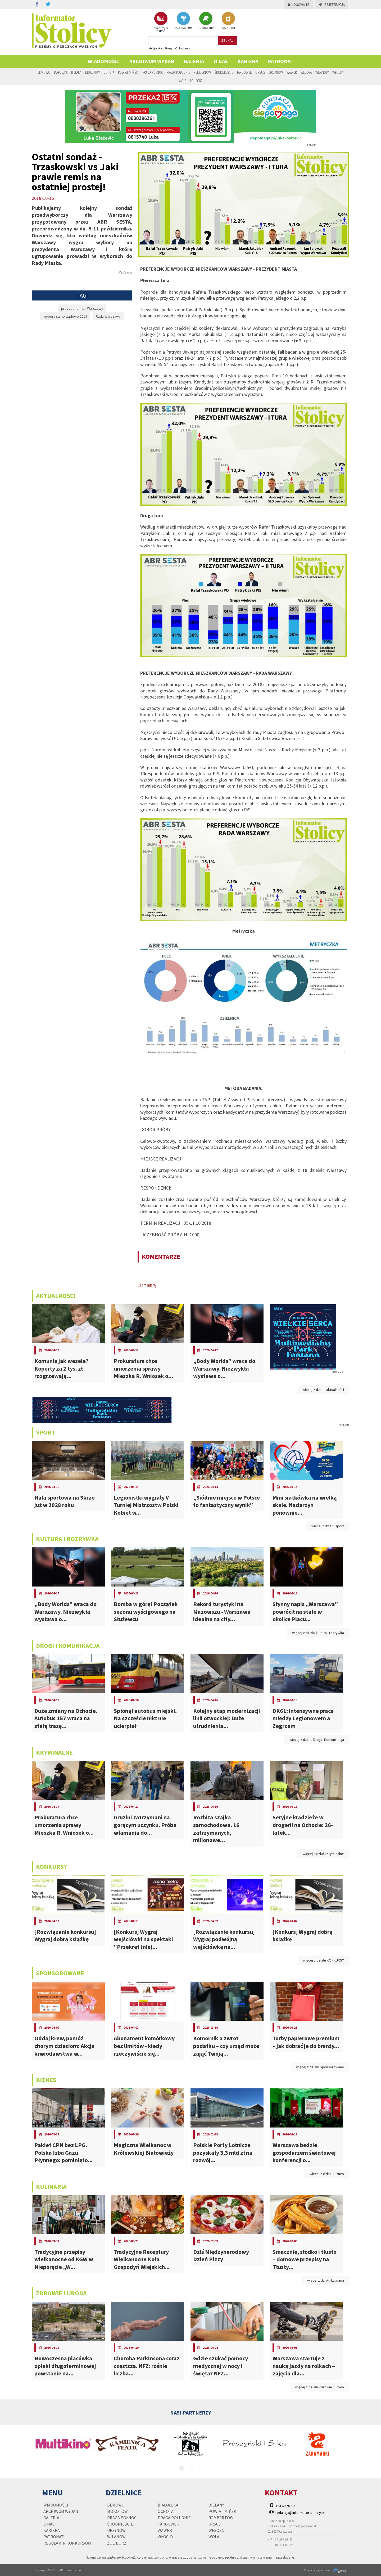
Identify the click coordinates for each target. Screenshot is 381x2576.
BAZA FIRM (228, 20)
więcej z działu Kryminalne (323, 1853)
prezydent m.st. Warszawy (82, 308)
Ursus (260, 72)
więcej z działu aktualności (323, 1389)
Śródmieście (224, 72)
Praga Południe (178, 72)
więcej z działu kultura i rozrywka (318, 1632)
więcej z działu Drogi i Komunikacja (316, 1739)
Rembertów (202, 72)
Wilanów (322, 72)
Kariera (247, 61)
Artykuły (155, 48)
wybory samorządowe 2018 (65, 316)
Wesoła (306, 72)
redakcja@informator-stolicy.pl (300, 2512)
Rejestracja (332, 4)
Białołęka (60, 72)
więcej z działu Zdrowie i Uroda (319, 2387)
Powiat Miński (128, 72)
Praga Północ (152, 72)
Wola (182, 80)
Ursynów (276, 72)
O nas (221, 61)
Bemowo (44, 72)
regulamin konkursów (67, 2543)
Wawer (292, 72)
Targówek (244, 72)
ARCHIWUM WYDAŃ (161, 22)
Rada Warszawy (108, 316)
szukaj (227, 40)
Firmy (169, 48)
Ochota (108, 72)
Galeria (194, 61)
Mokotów (92, 72)
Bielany (76, 72)
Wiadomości (104, 61)
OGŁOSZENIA (205, 20)
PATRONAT (280, 61)
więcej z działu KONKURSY (323, 1960)
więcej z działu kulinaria (325, 2280)
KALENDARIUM (183, 20)
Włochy (337, 72)
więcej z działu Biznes (327, 2173)
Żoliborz (196, 80)
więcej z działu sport (327, 1526)
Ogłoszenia (182, 48)
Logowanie (299, 4)
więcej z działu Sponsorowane (320, 2067)
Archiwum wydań (151, 61)
